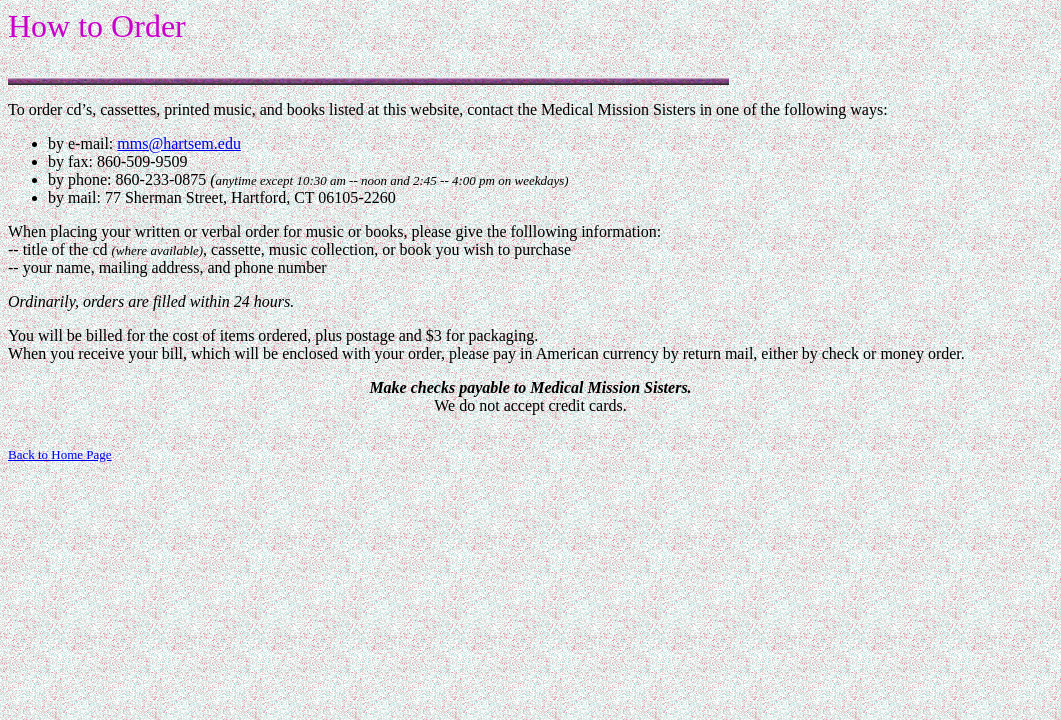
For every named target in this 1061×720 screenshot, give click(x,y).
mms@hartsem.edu (179, 143)
